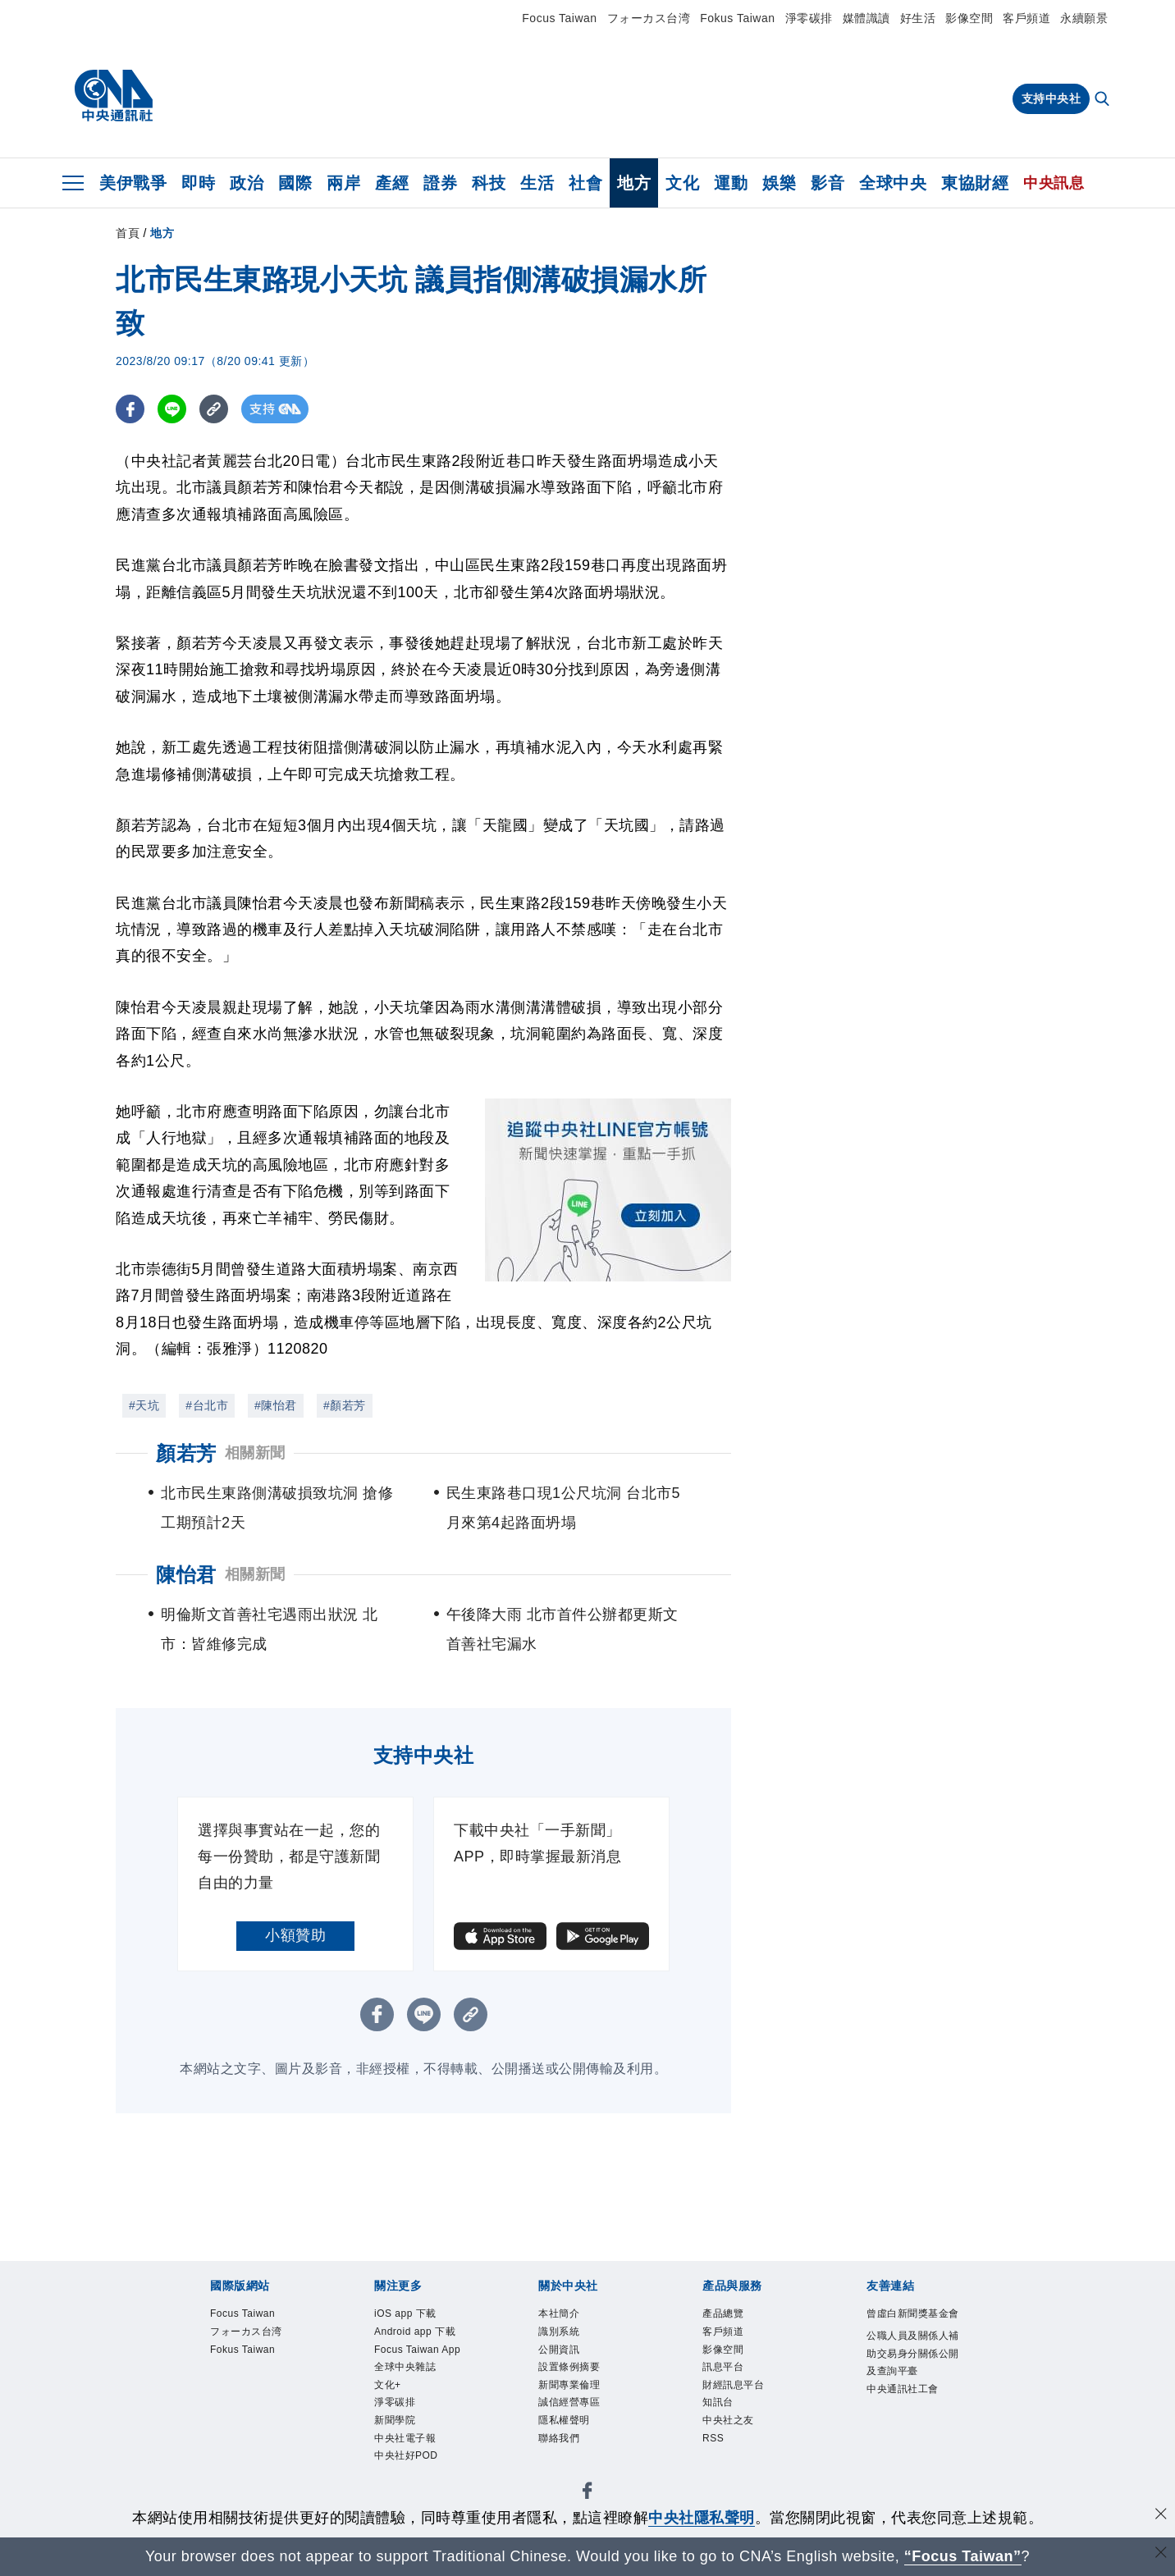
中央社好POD (406, 2455)
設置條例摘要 (569, 2367)
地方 (634, 183)
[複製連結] (213, 409)
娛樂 (779, 183)
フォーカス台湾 (649, 18)
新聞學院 (394, 2420)
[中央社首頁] (114, 96)
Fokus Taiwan (737, 18)
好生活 (918, 18)
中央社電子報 (405, 2438)
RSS (713, 2438)
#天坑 (144, 1405)
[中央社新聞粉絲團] (587, 2493)
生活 (537, 183)
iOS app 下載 (405, 2313)
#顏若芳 (344, 1405)
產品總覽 (722, 2313)
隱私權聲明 (564, 2420)
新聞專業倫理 (569, 2385)
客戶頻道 (1026, 18)
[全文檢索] (1104, 100)
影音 (827, 183)
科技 (488, 183)
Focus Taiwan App (417, 2349)
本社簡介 (558, 2313)
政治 (246, 183)
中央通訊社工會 (902, 2389)
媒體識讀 (866, 18)
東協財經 (974, 183)
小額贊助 (295, 1935)
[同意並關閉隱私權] (1161, 2515)
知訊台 (718, 2402)
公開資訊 (558, 2349)
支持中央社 (1051, 98)
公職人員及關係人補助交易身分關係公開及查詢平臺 (912, 2353)
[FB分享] (130, 409)
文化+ (387, 2385)
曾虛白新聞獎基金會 (912, 2313)
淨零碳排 (809, 18)
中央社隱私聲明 (701, 2518)
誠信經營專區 (569, 2402)
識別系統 (558, 2331)
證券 (440, 183)
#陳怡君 (275, 1405)
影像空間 (969, 18)
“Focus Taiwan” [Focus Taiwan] (963, 2556)
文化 (682, 183)
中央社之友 (728, 2420)
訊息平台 (722, 2367)
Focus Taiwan (559, 18)
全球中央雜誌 (405, 2367)
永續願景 (1084, 18)
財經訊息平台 (733, 2385)
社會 (585, 183)
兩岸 (343, 183)
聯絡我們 (558, 2438)
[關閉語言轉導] (1161, 2554)
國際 (295, 183)
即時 (198, 183)
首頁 (127, 233)
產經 (392, 183)
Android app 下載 (414, 2331)
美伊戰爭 (133, 183)
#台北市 (206, 1405)
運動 (731, 183)
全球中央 (892, 183)
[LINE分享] (172, 409)
